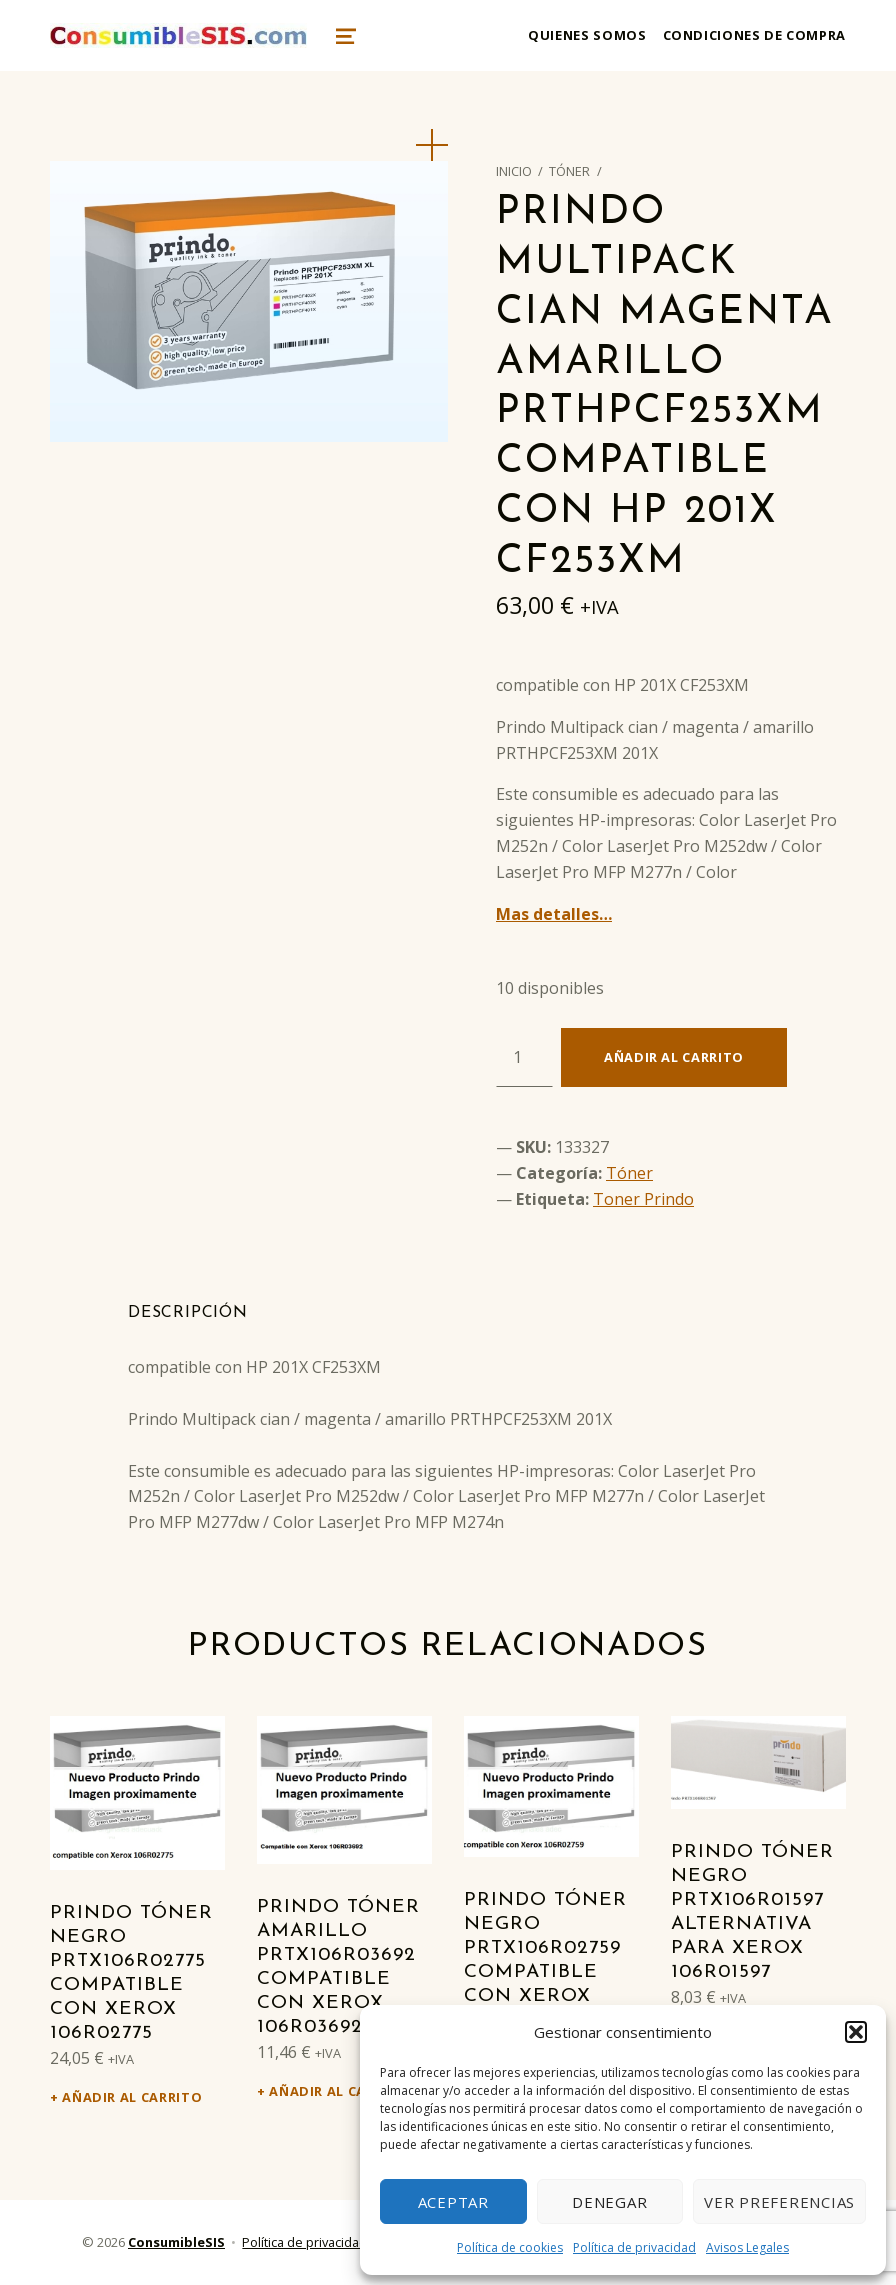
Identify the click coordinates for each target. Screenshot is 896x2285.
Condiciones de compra (754, 35)
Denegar (609, 2202)
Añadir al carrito (674, 1057)
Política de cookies (510, 2247)
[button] (856, 2032)
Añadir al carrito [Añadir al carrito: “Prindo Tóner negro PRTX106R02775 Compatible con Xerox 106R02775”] (132, 2097)
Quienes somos (587, 35)
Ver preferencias (779, 2202)
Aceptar (453, 2202)
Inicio (514, 171)
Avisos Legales (747, 2247)
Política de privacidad (634, 2247)
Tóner (569, 171)
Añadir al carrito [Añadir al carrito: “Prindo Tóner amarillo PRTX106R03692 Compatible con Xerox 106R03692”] (339, 2091)
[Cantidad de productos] (524, 1058)
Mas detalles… (554, 914)
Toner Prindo (643, 1199)
